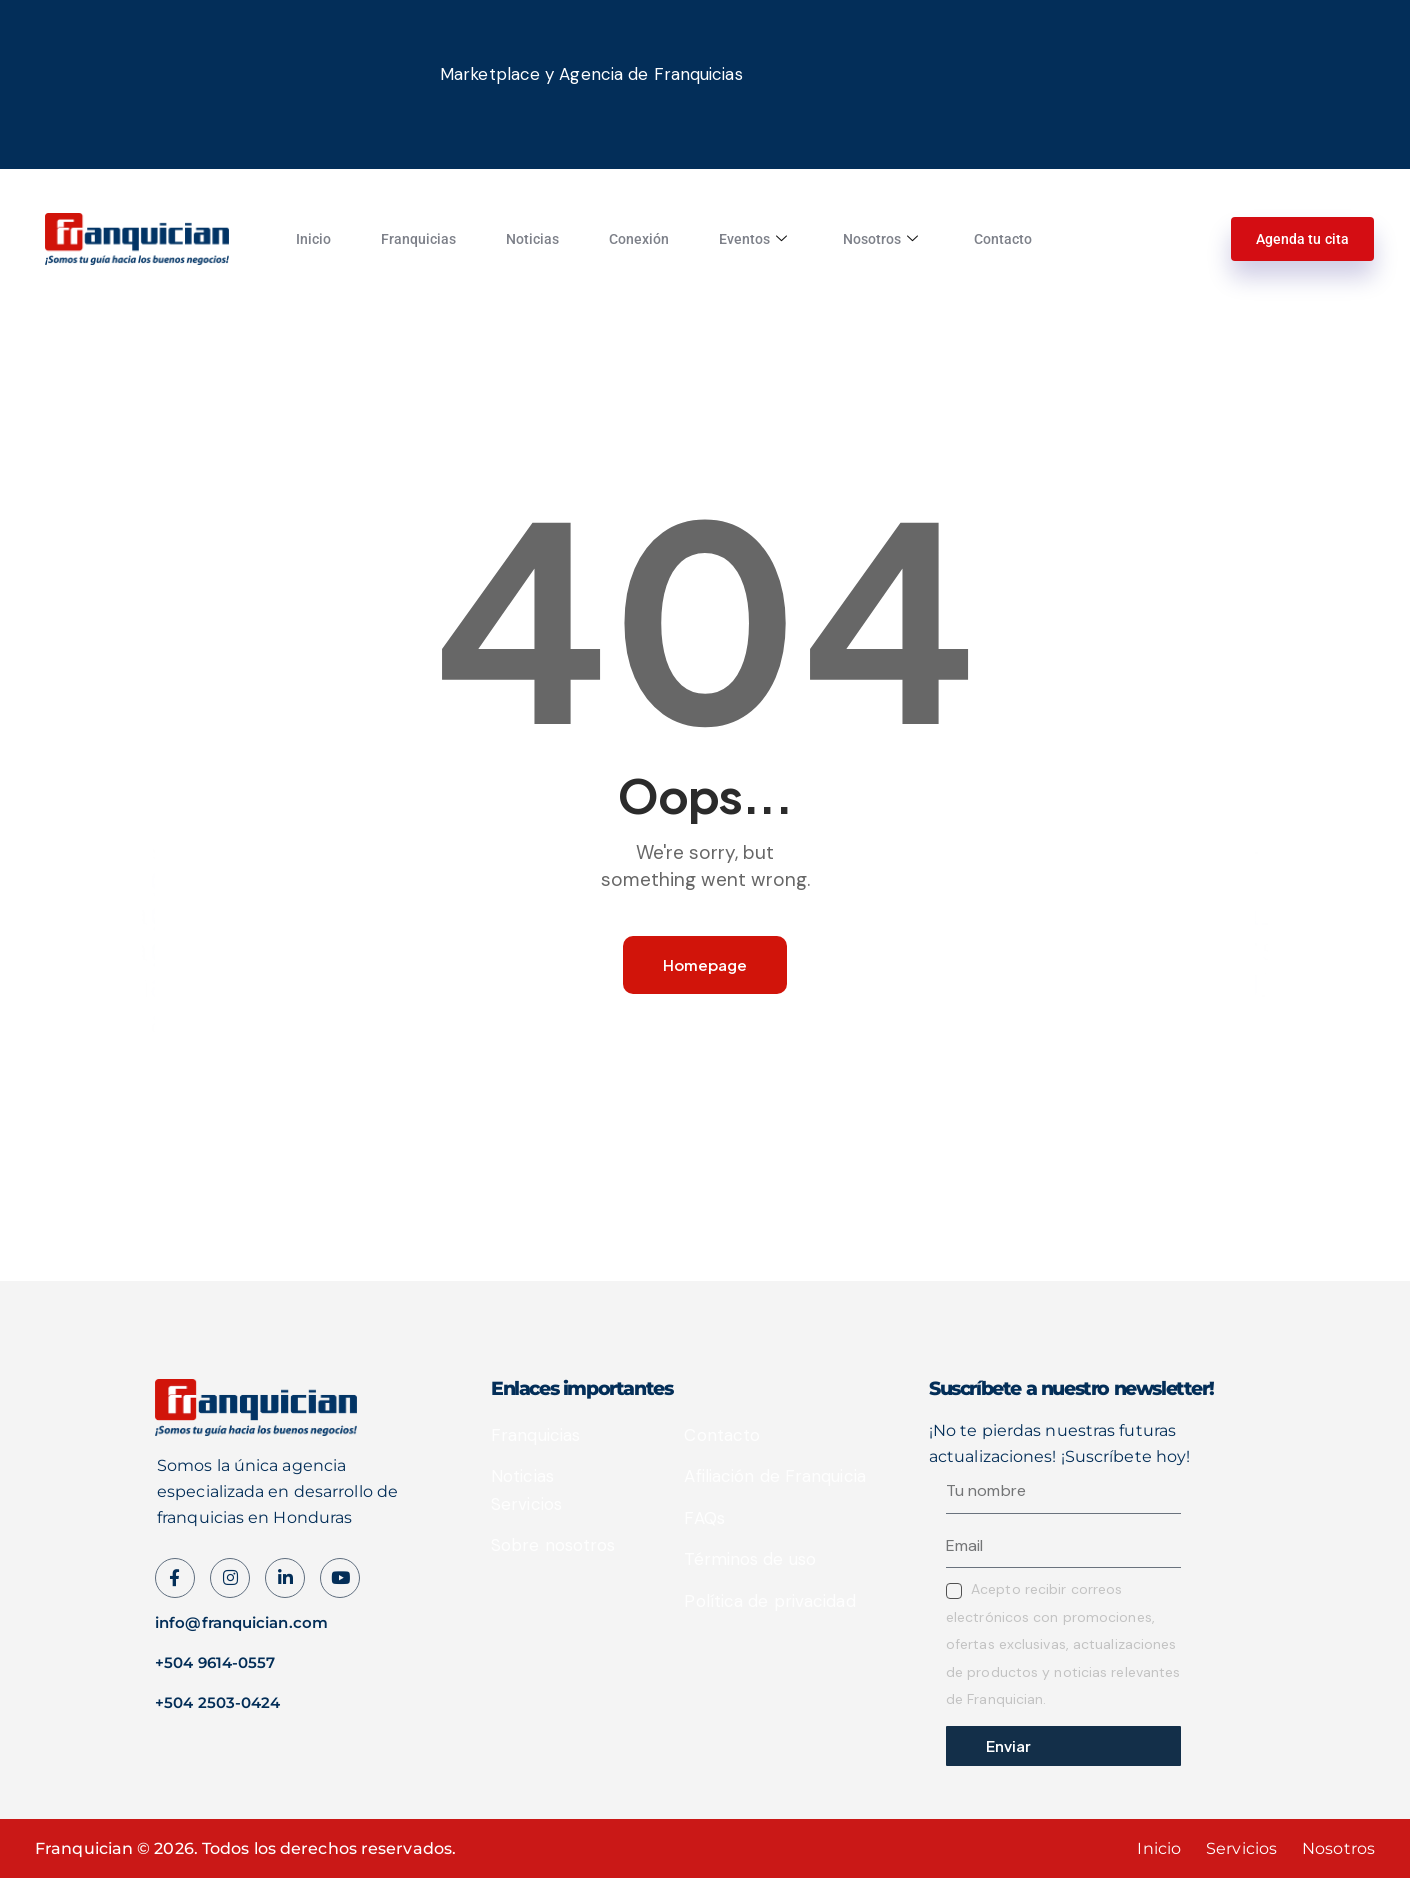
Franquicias (418, 239)
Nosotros (880, 239)
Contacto (1003, 239)
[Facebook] (175, 1578)
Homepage (705, 964)
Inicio (313, 239)
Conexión (639, 239)
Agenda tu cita (1302, 239)
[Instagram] (340, 1578)
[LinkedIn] (285, 1578)
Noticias (532, 239)
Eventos (753, 239)
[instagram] (230, 1578)
